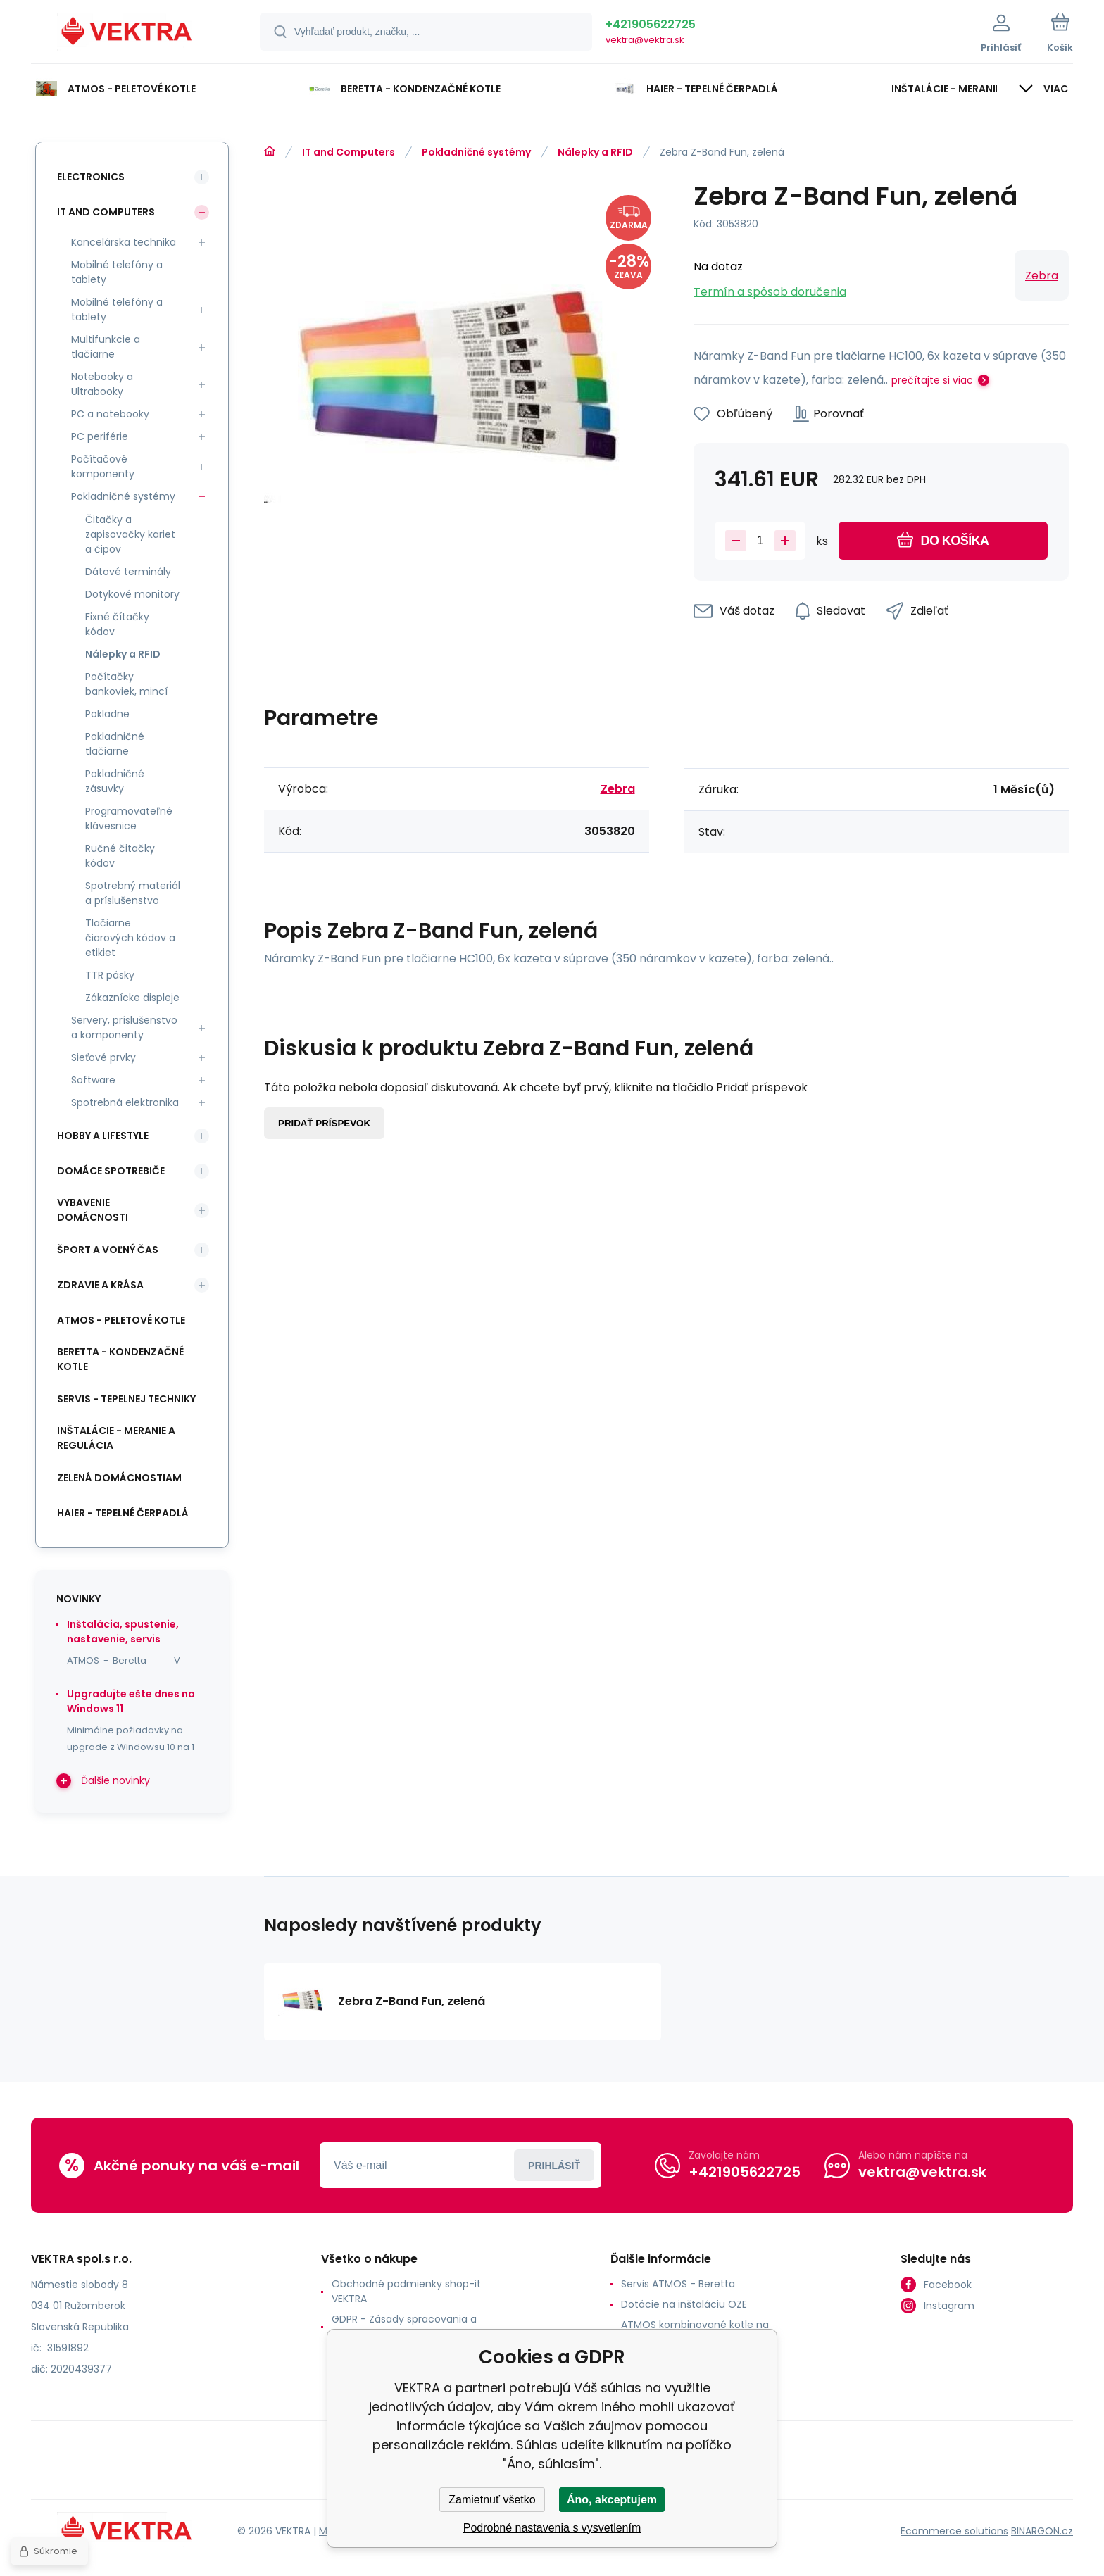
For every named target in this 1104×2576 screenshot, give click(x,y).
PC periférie (99, 436)
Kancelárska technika (123, 242)
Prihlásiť (554, 2165)
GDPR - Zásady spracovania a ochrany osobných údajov (404, 2326)
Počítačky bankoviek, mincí (126, 684)
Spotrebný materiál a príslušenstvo (132, 893)
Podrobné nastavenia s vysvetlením (552, 2528)
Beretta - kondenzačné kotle (120, 1359)
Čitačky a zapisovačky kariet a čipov (130, 534)
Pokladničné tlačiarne (114, 743)
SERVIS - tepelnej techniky (126, 1399)
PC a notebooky (110, 414)
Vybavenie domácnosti (92, 1209)
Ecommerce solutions (954, 2531)
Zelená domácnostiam (119, 1478)
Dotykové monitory (132, 594)
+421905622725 (651, 24)
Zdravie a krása (100, 1285)
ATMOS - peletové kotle (121, 1320)
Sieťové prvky (103, 1057)
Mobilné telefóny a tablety (117, 272)
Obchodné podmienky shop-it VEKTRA (406, 2291)
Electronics (91, 177)
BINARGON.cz (1042, 2531)
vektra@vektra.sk (645, 39)
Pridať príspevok (324, 1123)
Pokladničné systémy (476, 152)
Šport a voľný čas (107, 1250)
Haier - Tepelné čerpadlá (123, 1513)
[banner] (128, 34)
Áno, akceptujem (612, 2500)
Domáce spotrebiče (111, 1171)
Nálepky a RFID (595, 152)
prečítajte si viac (932, 380)
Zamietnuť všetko (491, 2500)
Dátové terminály (128, 572)
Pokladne (107, 714)
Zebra (1041, 276)
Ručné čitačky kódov (120, 855)
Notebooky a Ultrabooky (102, 384)
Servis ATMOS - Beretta (678, 2284)
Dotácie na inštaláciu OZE (684, 2304)
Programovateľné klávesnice (128, 818)
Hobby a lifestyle (103, 1136)
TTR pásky (109, 975)
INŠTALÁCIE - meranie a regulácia (116, 1438)
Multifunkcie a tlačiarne (105, 346)
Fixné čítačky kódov (117, 624)
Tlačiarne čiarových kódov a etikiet (130, 938)
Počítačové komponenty (102, 466)
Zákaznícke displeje (132, 998)
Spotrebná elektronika (125, 1102)
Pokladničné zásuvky (114, 781)
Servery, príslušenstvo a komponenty (124, 1027)
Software (93, 1080)
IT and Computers (348, 152)
